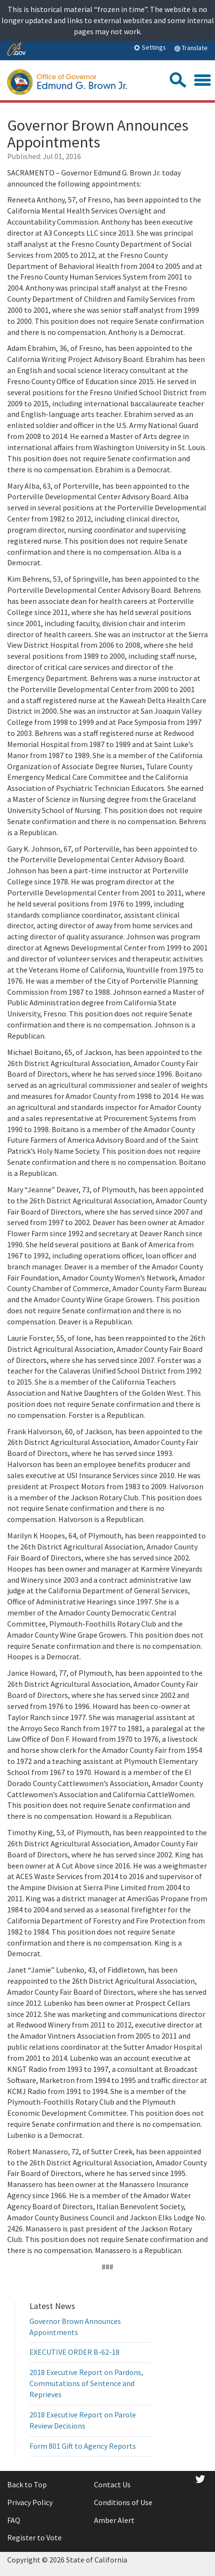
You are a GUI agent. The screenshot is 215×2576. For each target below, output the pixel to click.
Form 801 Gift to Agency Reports (82, 2446)
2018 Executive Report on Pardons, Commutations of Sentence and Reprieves (86, 2383)
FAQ (13, 2520)
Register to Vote (34, 2537)
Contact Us (112, 2484)
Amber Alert (114, 2520)
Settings (150, 47)
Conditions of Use (123, 2502)
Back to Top (27, 2484)
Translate (191, 47)
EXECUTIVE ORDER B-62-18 (74, 2352)
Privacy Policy (30, 2502)
